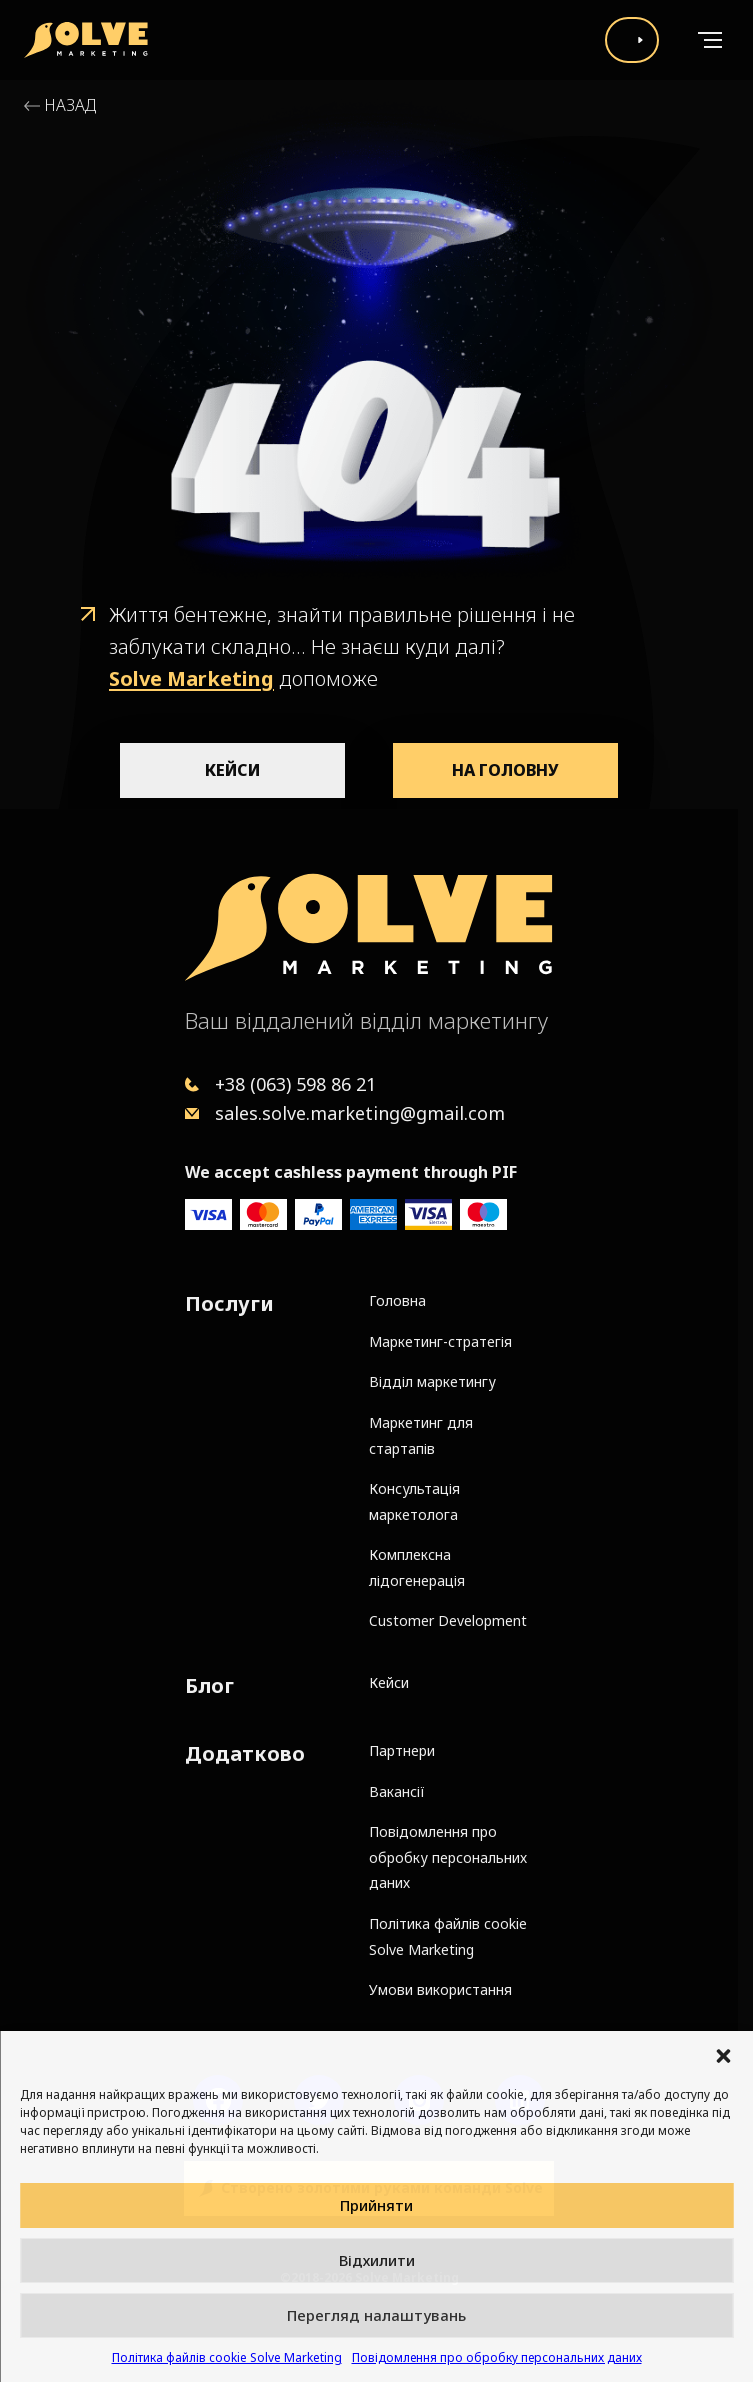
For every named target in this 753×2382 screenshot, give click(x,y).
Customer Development (448, 1620)
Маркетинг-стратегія (440, 1341)
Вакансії (397, 1791)
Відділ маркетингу (432, 1381)
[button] (723, 2056)
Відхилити (377, 2260)
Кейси (232, 770)
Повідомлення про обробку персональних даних (497, 2357)
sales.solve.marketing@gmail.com (360, 1113)
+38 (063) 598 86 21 (295, 1084)
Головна (397, 1300)
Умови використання (440, 1989)
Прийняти (376, 2205)
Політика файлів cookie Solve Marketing (227, 2357)
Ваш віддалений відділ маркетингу (366, 1020)
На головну (505, 770)
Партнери (402, 1750)
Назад (70, 105)
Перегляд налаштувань (376, 2315)
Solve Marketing (191, 678)
